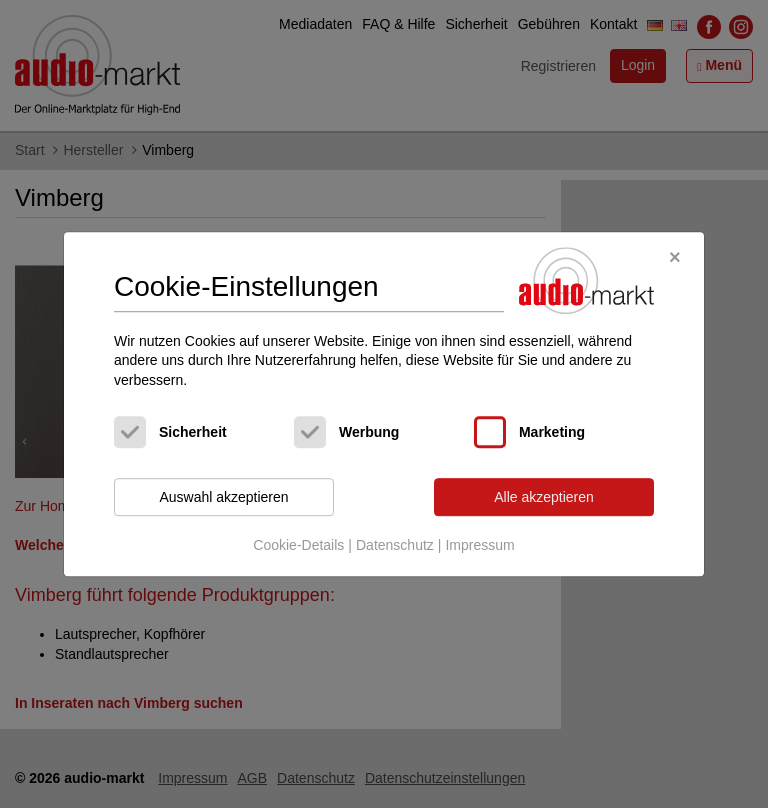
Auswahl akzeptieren (223, 497)
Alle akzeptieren (544, 497)
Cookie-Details (298, 545)
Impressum (479, 545)
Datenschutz (395, 545)
